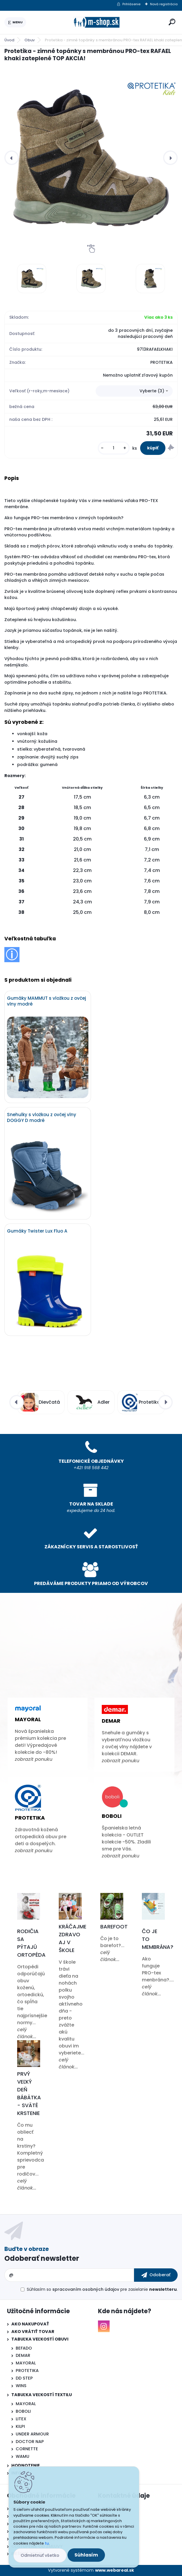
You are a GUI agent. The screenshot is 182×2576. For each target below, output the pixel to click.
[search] (172, 22)
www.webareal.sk (114, 2570)
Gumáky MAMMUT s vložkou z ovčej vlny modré (46, 1001)
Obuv (29, 40)
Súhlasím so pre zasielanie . (102, 2289)
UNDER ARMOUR (32, 2434)
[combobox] (134, 391)
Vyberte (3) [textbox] (152, 391)
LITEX (21, 2419)
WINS (21, 2386)
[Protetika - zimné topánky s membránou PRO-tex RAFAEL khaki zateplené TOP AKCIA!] (91, 157)
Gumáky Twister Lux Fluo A (37, 1231)
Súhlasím (86, 2555)
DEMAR (23, 2355)
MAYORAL (26, 2363)
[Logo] (96, 22)
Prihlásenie (131, 4)
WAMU (22, 2456)
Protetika (30, 1817)
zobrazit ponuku (33, 1759)
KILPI (20, 2426)
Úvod (9, 40)
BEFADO (24, 2348)
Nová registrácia (164, 4)
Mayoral (28, 1719)
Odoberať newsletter (41, 2258)
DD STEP (24, 2378)
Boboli (112, 1816)
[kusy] (114, 448)
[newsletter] (155, 2275)
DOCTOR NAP (30, 2441)
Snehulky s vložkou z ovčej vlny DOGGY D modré (41, 1117)
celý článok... (26, 2033)
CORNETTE (27, 2449)
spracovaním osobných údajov (85, 2289)
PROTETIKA (27, 2370)
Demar (111, 1720)
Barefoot (114, 1926)
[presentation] (11, 157)
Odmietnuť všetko (40, 2555)
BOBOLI (23, 2411)
